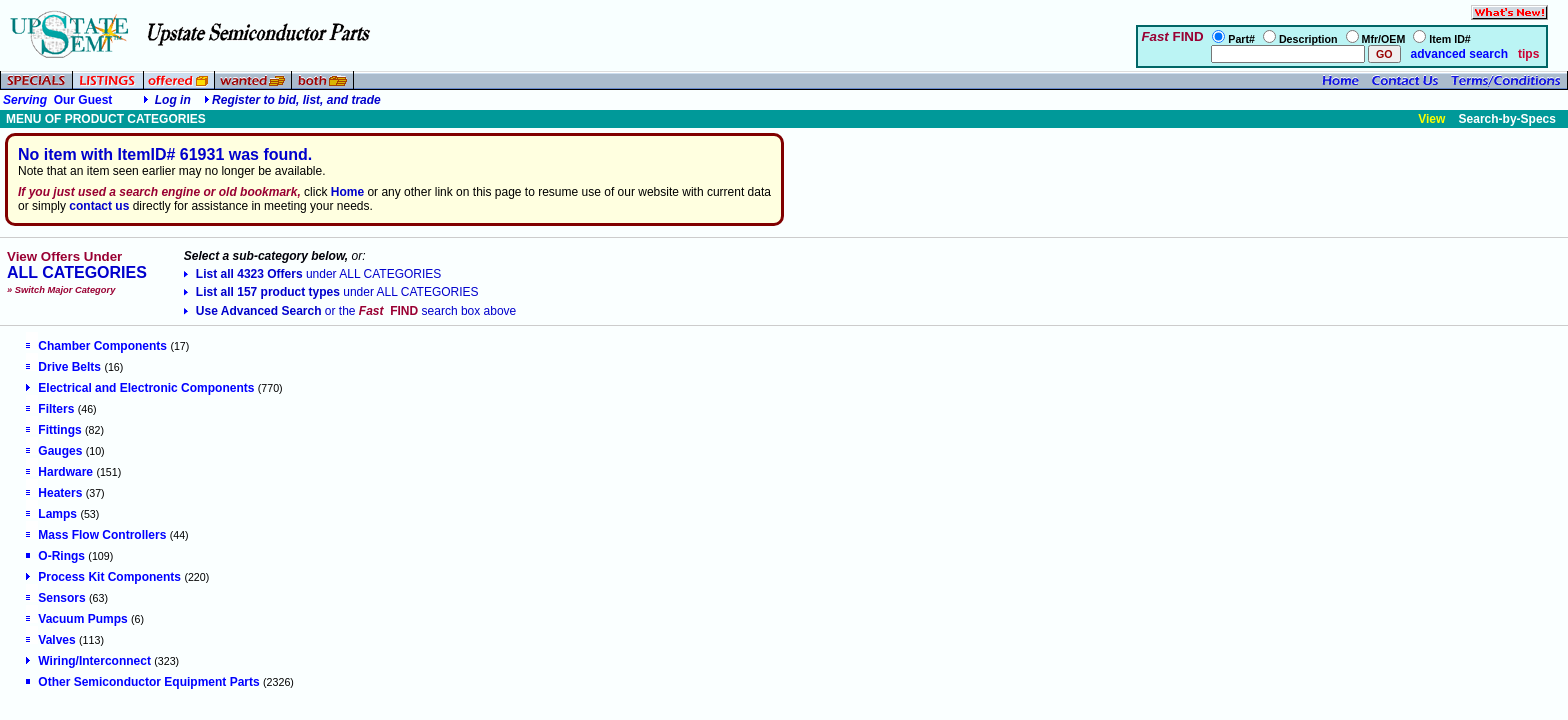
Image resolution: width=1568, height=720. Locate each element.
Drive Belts (63, 367)
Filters (50, 409)
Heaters (54, 493)
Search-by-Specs (1507, 119)
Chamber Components (96, 346)
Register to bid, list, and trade (296, 100)
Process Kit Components (103, 577)
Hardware (59, 472)
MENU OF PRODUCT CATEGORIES (106, 119)
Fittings (53, 430)
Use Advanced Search (350, 311)
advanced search (1457, 54)
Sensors (55, 598)
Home (347, 192)
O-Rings (55, 556)
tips (1528, 54)
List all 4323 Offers (312, 274)
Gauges (54, 451)
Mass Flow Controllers (96, 535)
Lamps (51, 514)
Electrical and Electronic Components (140, 388)
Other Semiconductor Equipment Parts (142, 682)
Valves (50, 640)
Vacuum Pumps (76, 619)
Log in (173, 100)
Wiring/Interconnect (88, 661)
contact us (99, 206)
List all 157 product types (331, 292)
